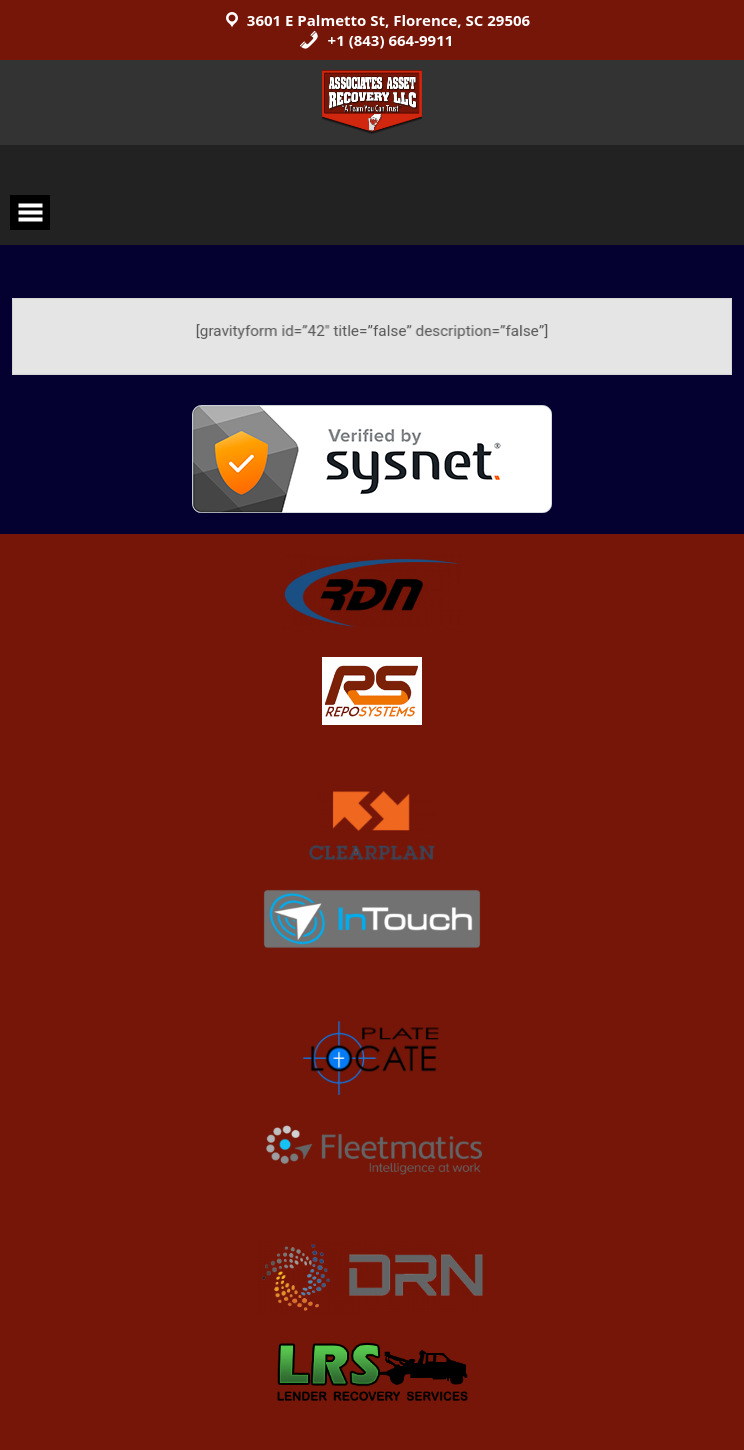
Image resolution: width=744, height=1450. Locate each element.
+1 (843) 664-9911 (376, 40)
